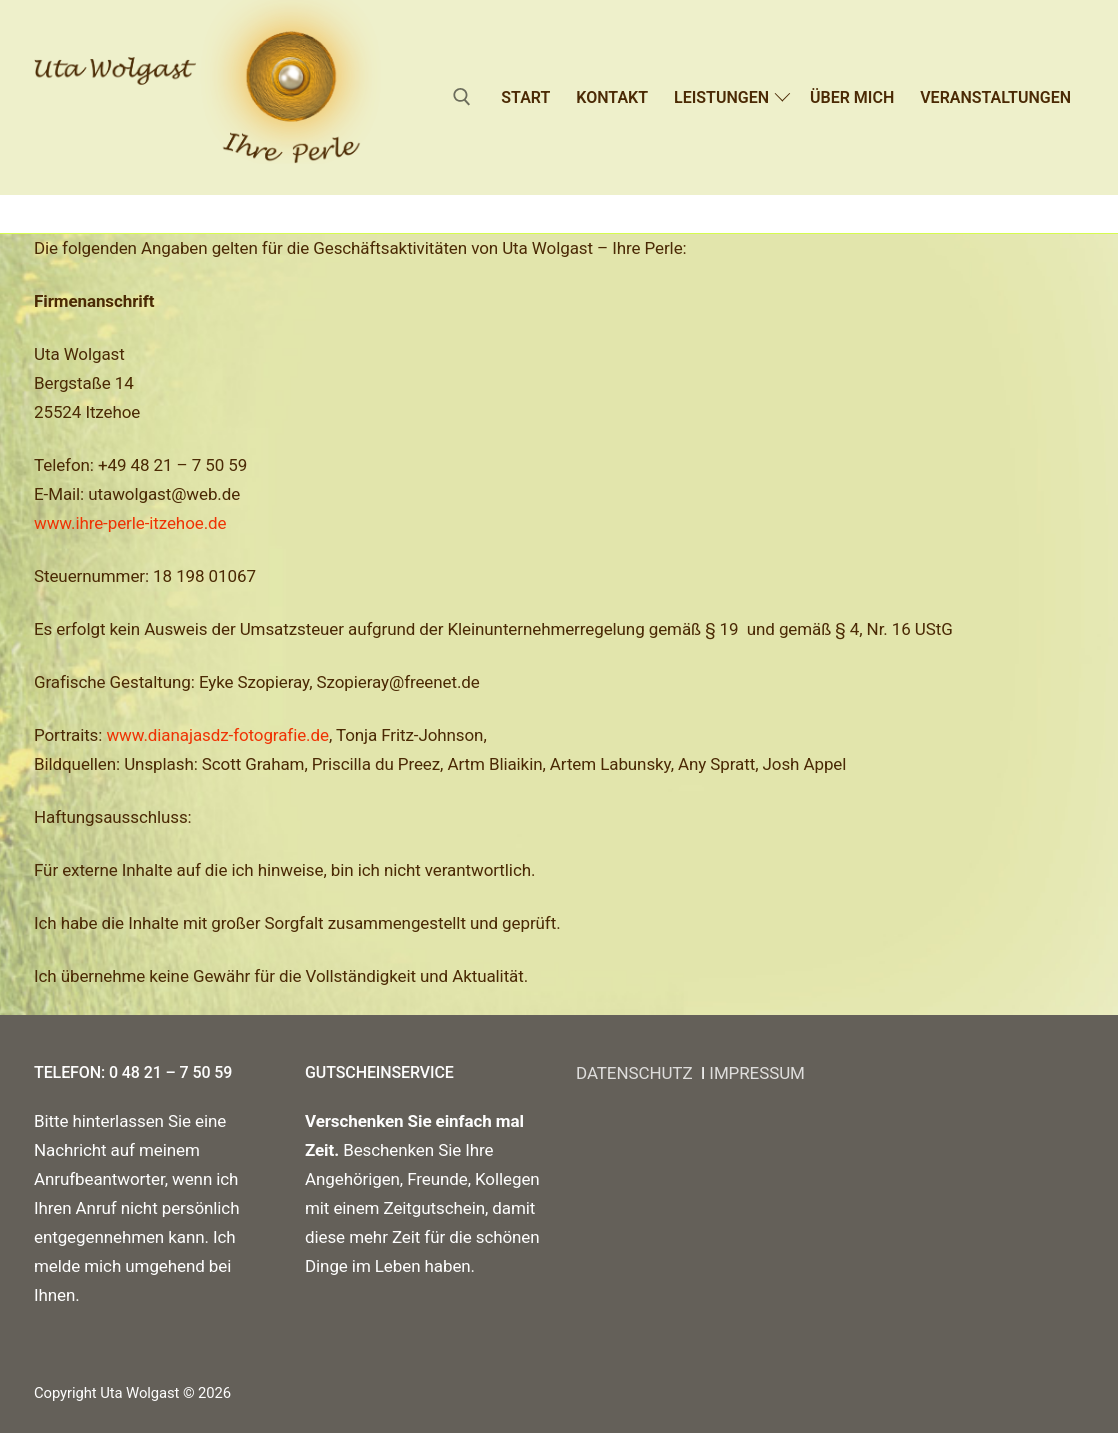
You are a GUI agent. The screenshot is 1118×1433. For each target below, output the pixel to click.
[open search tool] (462, 97)
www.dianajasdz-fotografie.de (217, 735)
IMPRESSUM (756, 1073)
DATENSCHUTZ (638, 1073)
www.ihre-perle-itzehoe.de (130, 523)
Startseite (74, 213)
